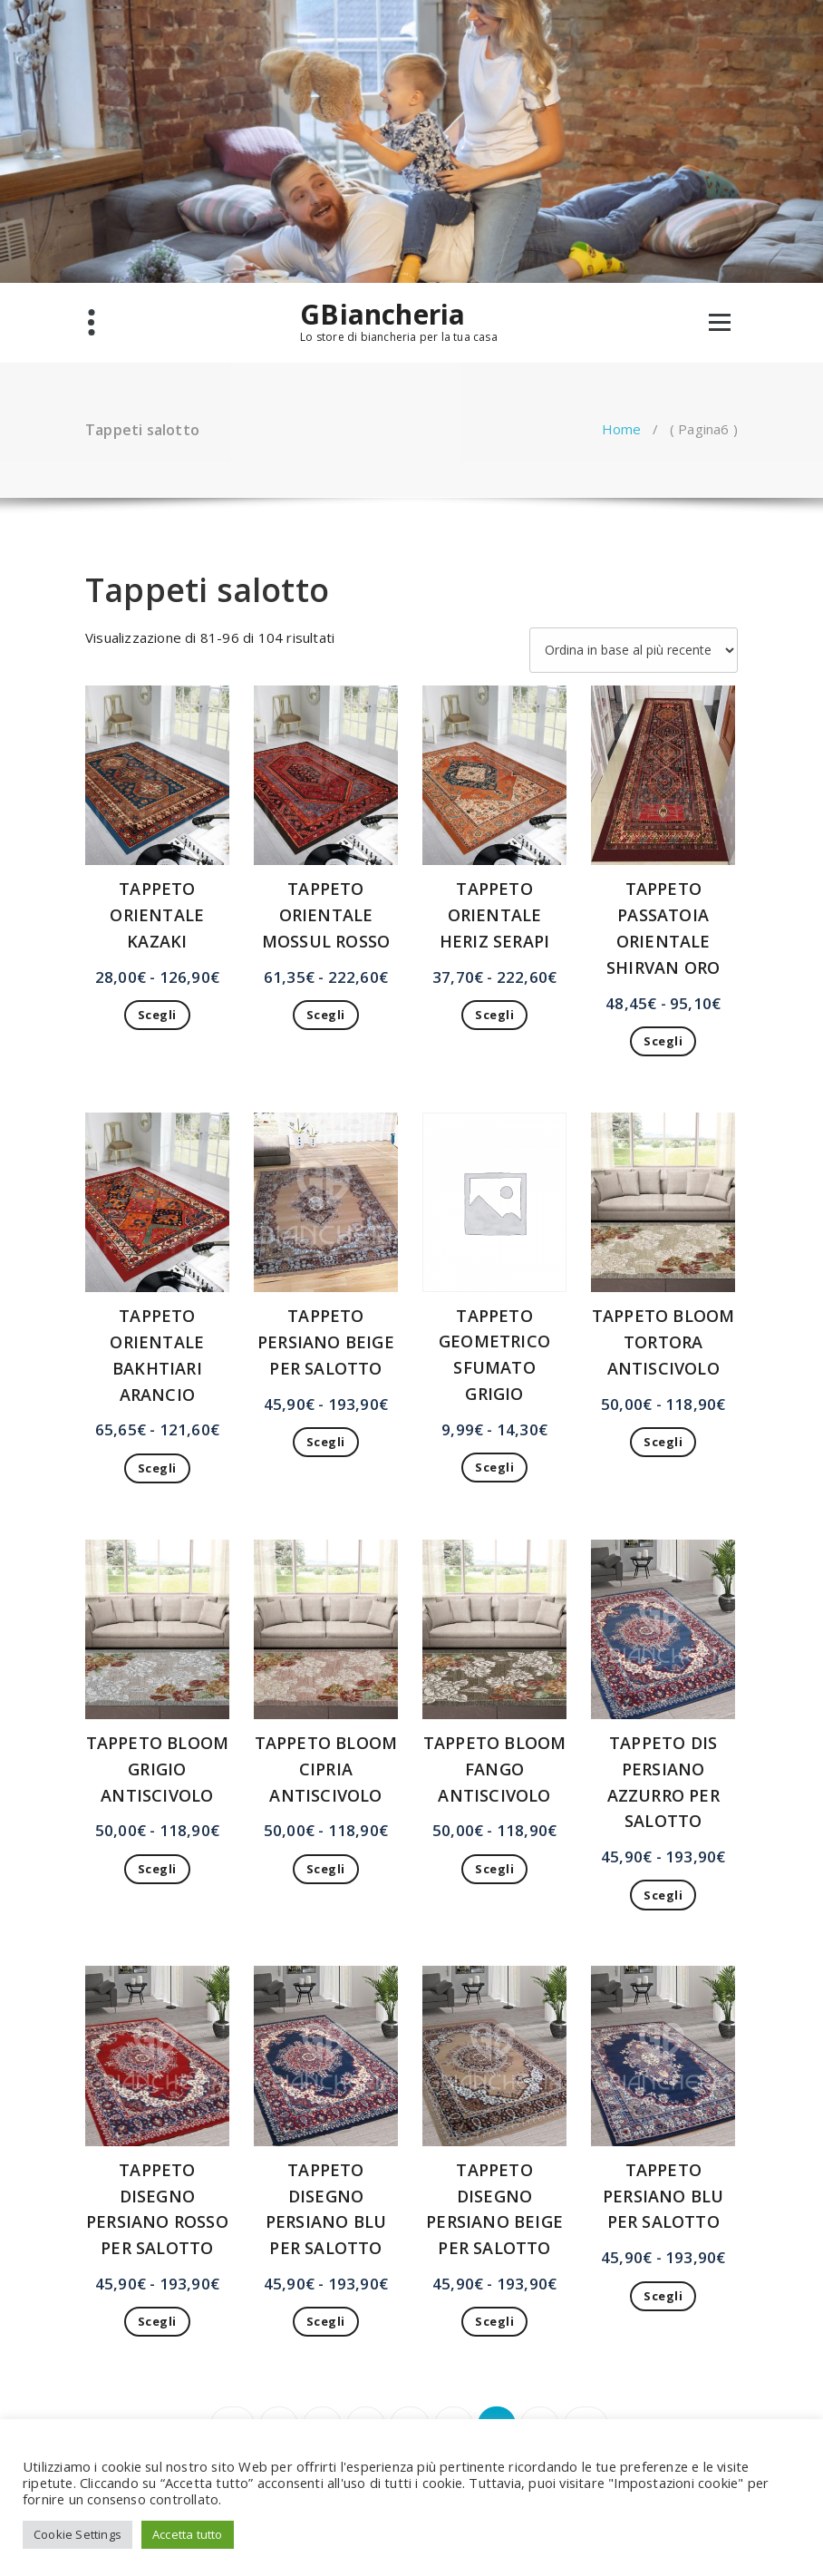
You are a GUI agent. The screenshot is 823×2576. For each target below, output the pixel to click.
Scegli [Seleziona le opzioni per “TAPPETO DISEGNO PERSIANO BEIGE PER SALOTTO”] (494, 2321)
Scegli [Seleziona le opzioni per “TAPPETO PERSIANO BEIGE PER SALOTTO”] (325, 1442)
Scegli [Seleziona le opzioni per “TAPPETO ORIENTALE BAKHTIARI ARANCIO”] (157, 1468)
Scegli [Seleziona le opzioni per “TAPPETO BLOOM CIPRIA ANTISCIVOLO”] (325, 1869)
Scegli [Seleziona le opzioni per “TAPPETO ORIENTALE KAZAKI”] (157, 1014)
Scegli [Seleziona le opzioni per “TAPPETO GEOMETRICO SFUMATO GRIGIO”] (494, 1467)
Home (622, 429)
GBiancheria (382, 314)
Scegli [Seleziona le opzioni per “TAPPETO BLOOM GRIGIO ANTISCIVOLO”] (157, 1869)
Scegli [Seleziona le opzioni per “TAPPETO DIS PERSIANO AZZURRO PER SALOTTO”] (663, 1895)
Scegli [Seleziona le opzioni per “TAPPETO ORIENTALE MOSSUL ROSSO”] (325, 1014)
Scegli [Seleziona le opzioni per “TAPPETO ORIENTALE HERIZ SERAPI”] (494, 1014)
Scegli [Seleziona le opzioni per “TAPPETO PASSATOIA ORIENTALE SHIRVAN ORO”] (663, 1041)
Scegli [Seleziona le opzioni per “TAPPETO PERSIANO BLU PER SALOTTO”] (663, 2296)
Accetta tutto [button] (187, 2534)
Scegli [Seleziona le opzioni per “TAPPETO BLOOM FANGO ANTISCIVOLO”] (494, 1869)
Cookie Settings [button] (77, 2534)
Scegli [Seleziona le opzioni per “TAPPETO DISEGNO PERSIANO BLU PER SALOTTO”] (325, 2321)
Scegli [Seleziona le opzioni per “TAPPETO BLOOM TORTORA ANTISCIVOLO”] (663, 1442)
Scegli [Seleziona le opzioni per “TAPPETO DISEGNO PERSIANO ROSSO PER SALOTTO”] (157, 2321)
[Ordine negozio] (633, 650)
